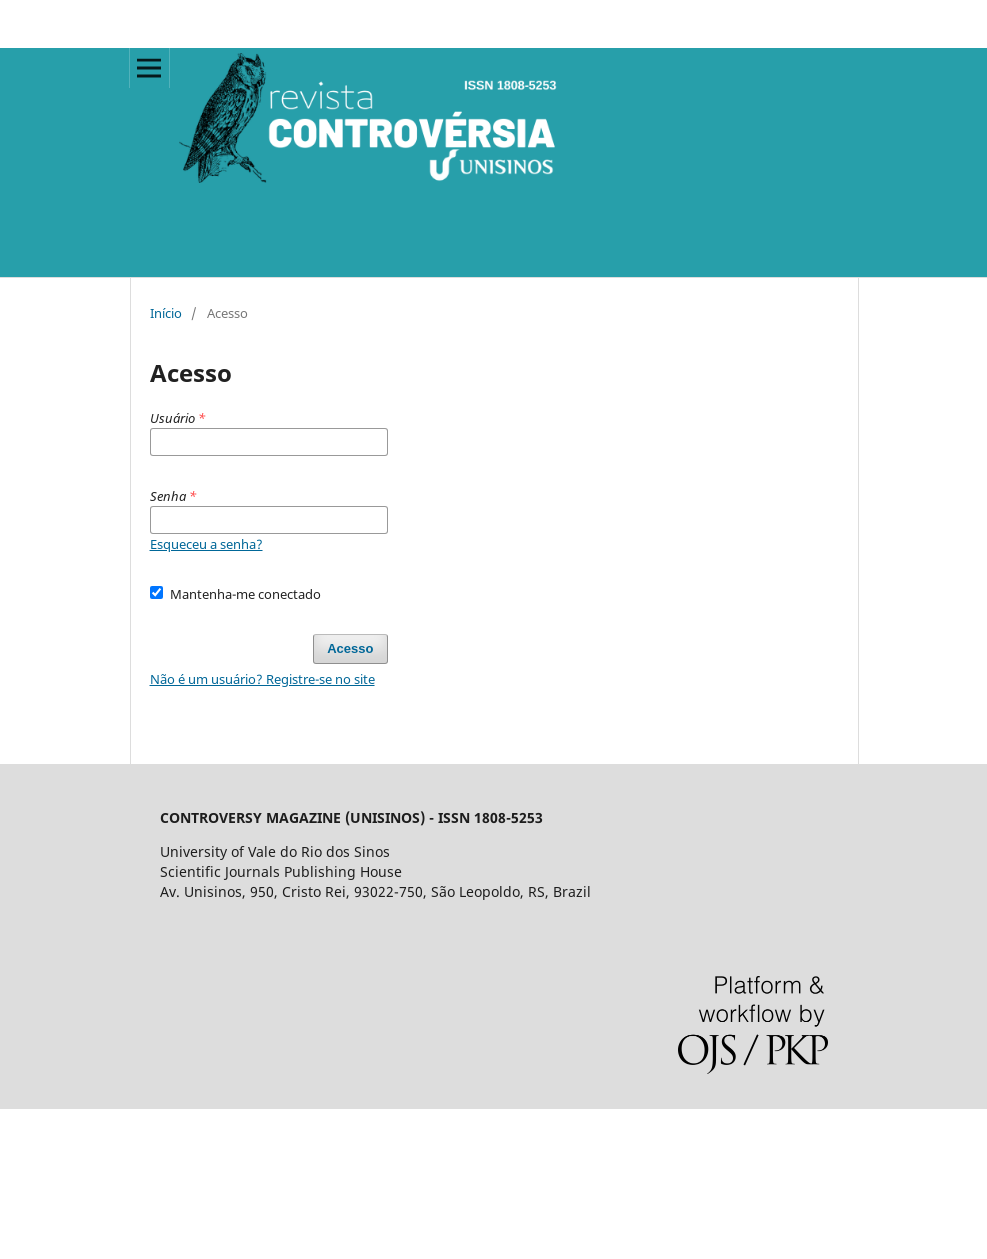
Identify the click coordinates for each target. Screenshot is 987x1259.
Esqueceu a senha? (206, 544)
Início (166, 313)
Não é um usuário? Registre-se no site (262, 679)
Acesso (350, 648)
